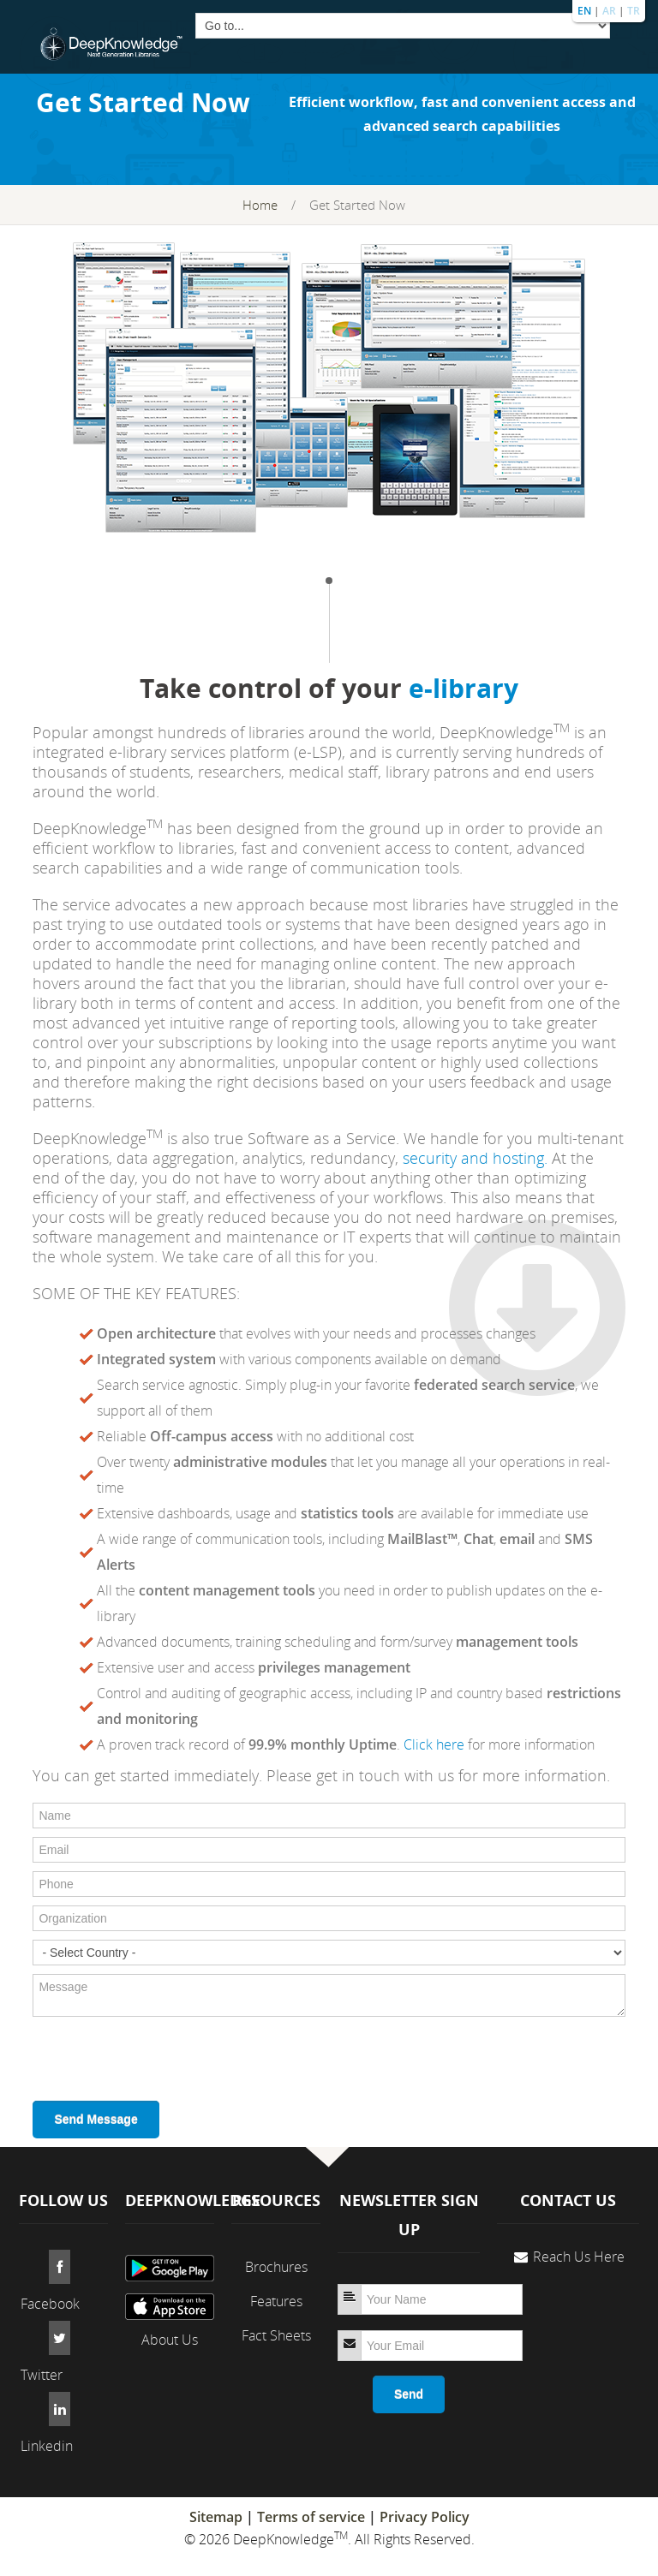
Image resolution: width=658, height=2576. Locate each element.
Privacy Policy (425, 2516)
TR (633, 10)
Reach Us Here (579, 2256)
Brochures (276, 2266)
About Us (169, 2339)
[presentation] (163, 2058)
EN (584, 10)
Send (408, 2394)
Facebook (50, 2303)
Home (260, 204)
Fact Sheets (276, 2335)
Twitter (42, 2374)
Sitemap (215, 2516)
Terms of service (311, 2516)
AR (609, 10)
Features (276, 2301)
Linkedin (47, 2445)
